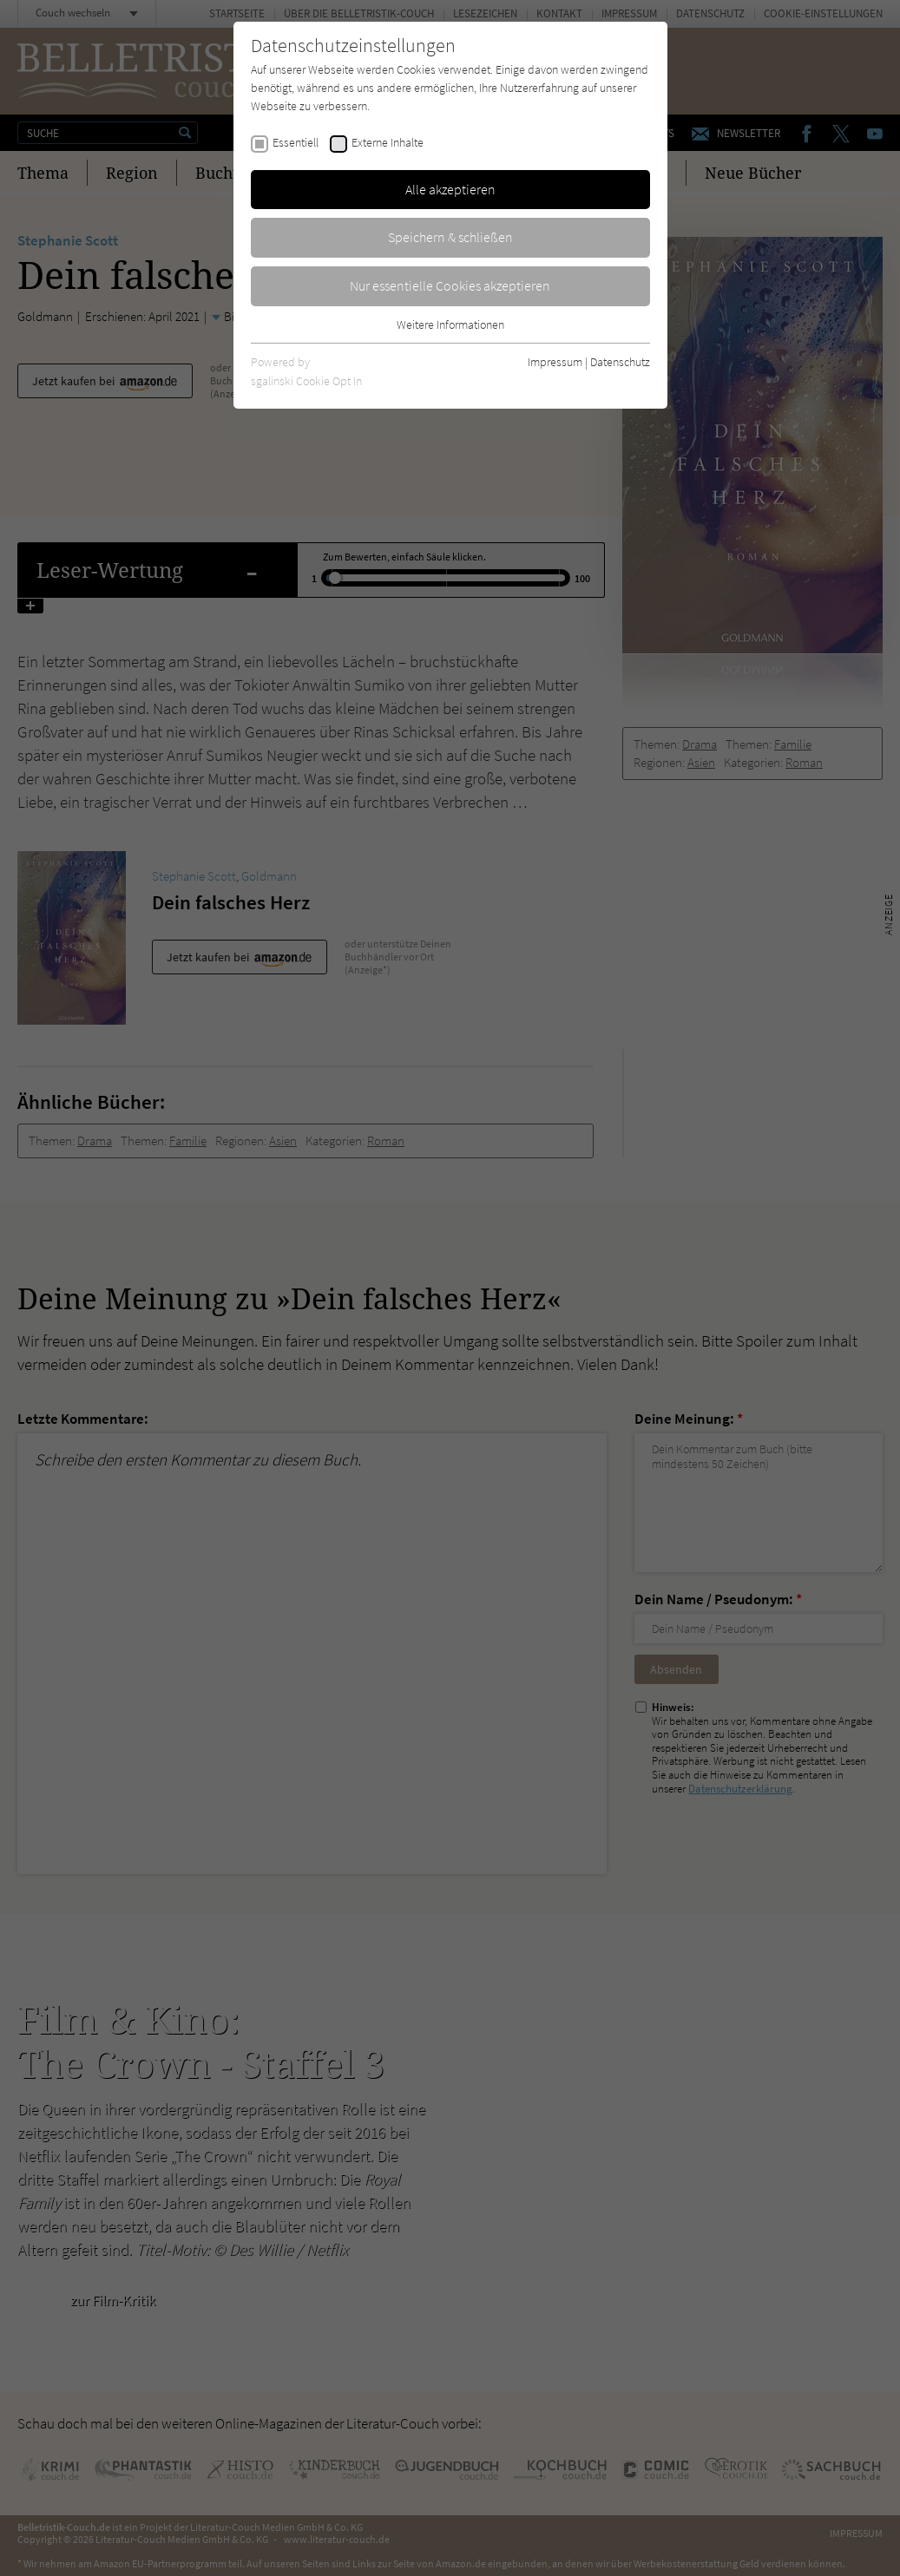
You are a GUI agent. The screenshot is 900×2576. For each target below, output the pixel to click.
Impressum (555, 362)
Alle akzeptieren (450, 189)
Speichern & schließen (450, 237)
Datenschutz (620, 362)
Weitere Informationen (450, 324)
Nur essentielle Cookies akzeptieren (450, 285)
